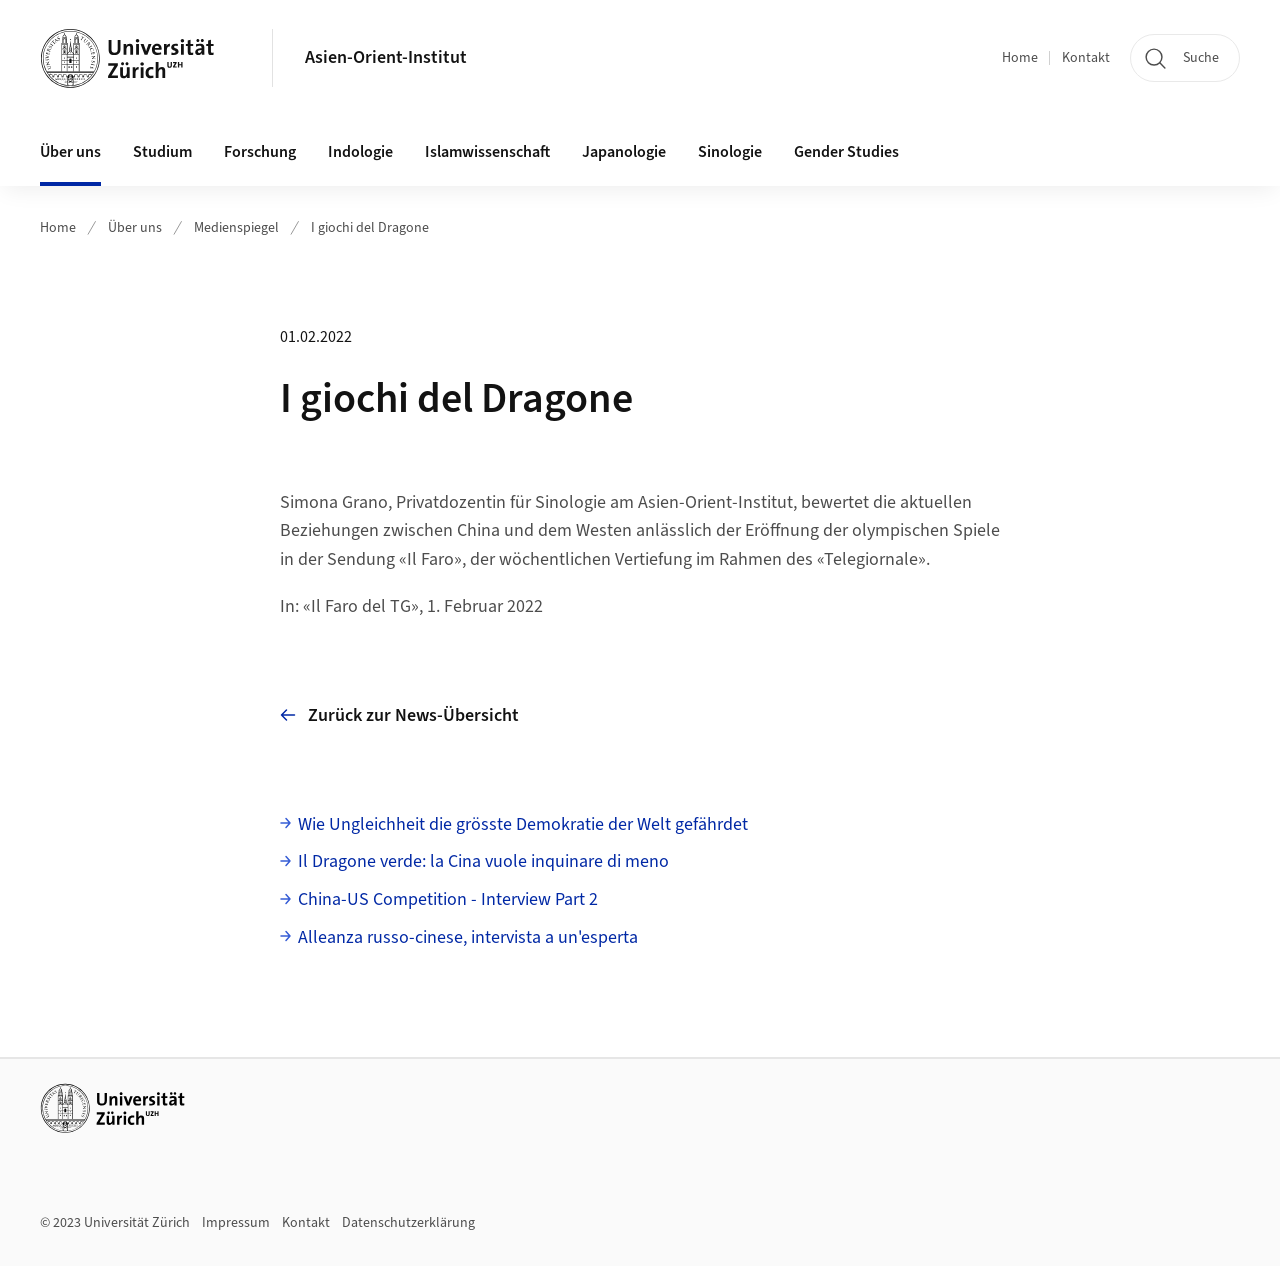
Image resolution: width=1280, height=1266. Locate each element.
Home (1020, 58)
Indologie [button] (360, 152)
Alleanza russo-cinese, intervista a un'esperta (468, 937)
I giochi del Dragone (370, 228)
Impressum (236, 1223)
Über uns (135, 228)
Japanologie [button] (624, 152)
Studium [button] (162, 152)
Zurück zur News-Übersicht (399, 715)
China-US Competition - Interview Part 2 (448, 899)
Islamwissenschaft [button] (487, 152)
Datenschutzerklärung (408, 1223)
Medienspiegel (236, 228)
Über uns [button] (70, 152)
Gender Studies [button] (846, 152)
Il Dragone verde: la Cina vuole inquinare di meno (483, 861)
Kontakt (1086, 58)
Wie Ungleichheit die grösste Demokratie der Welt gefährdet (523, 824)
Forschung (260, 152)
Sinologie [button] (730, 152)
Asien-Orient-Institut (386, 57)
